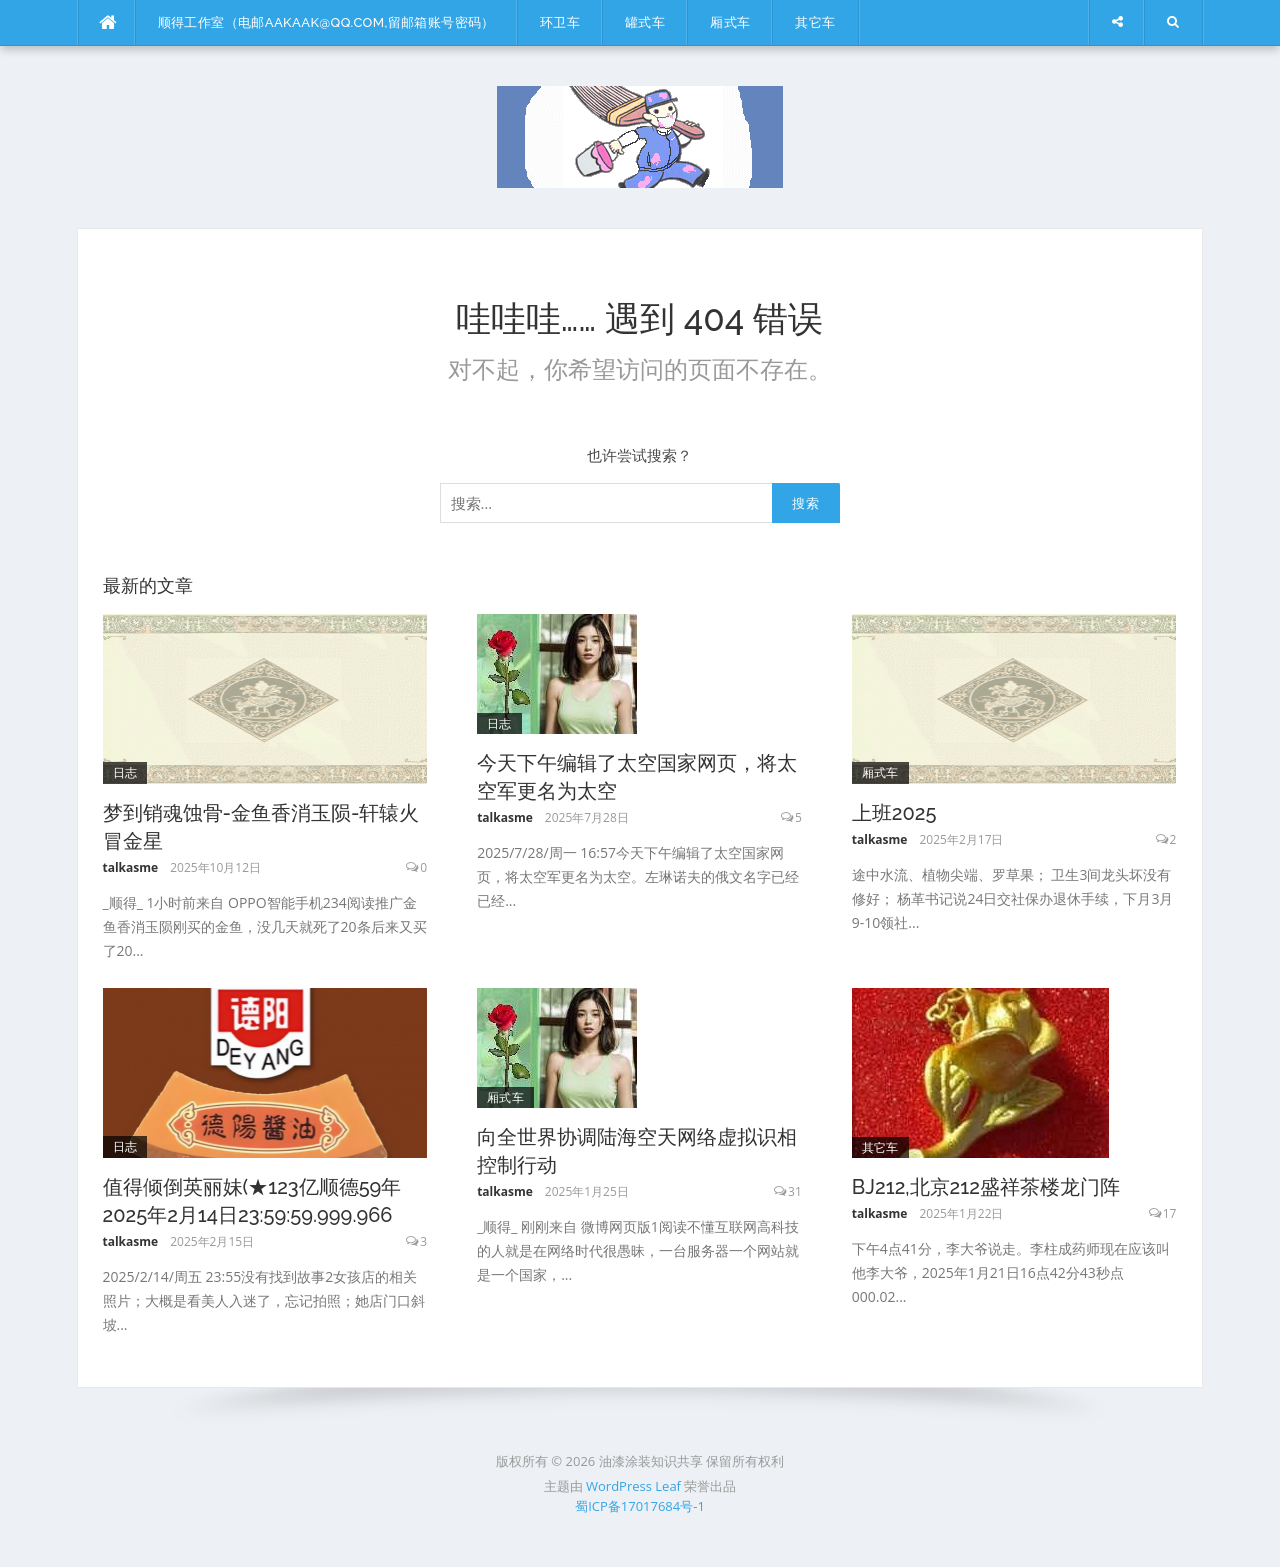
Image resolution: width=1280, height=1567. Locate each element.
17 (1170, 1213)
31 (795, 1191)
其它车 (815, 22)
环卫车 (560, 22)
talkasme (131, 867)
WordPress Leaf (633, 1486)
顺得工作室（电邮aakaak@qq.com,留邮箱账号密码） (326, 22)
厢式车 (730, 22)
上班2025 (894, 813)
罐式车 (645, 22)
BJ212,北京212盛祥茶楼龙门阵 (986, 1187)
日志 (125, 772)
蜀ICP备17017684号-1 (640, 1506)
